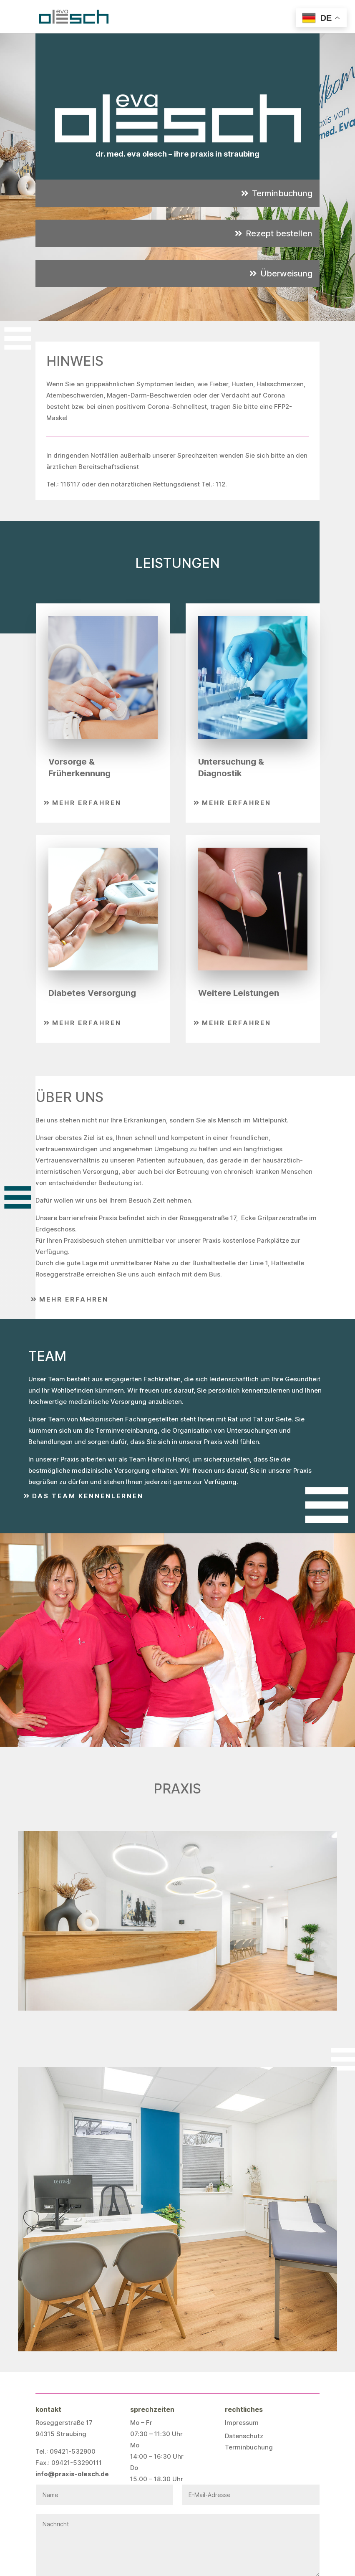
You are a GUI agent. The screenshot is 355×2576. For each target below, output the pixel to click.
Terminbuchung (282, 193)
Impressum (242, 2423)
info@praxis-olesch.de (72, 2474)
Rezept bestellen (279, 233)
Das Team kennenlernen (88, 1496)
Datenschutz (244, 2436)
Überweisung (286, 273)
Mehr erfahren (86, 803)
